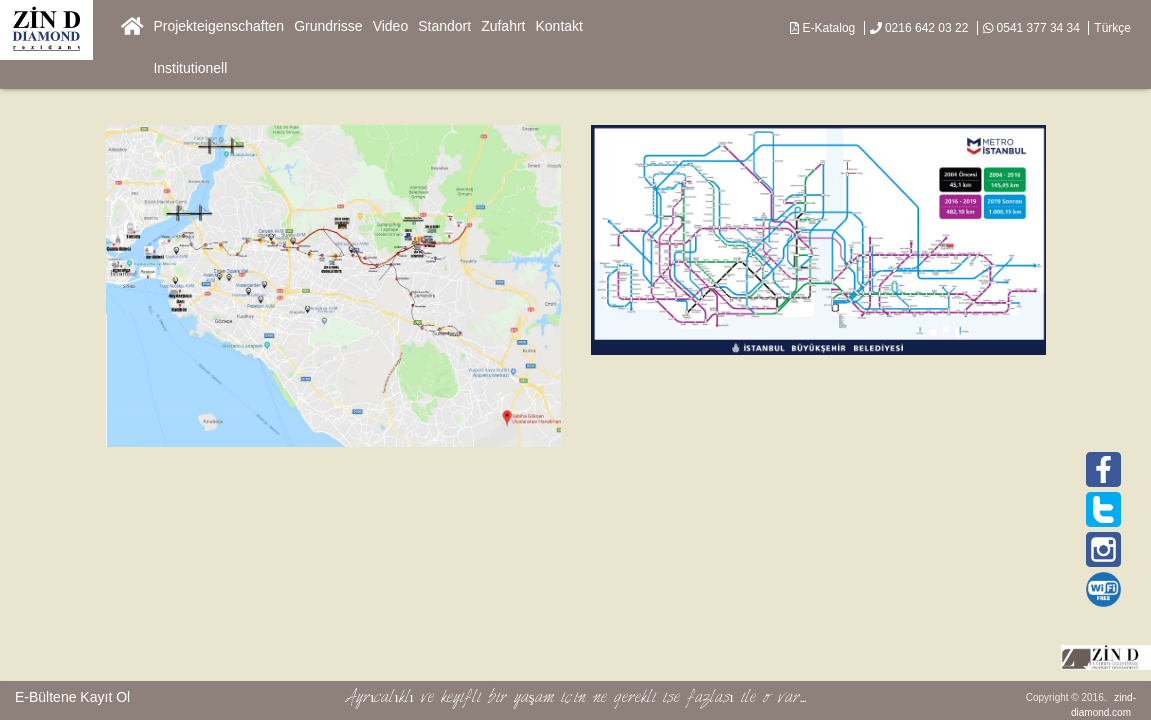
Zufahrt (503, 26)
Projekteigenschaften (218, 26)
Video (391, 26)
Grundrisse (328, 26)
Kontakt (559, 26)
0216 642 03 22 (919, 28)
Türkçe (1112, 28)
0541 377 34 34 (1031, 28)
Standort (444, 26)
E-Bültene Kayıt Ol (72, 697)
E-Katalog (822, 28)
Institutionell (190, 68)
